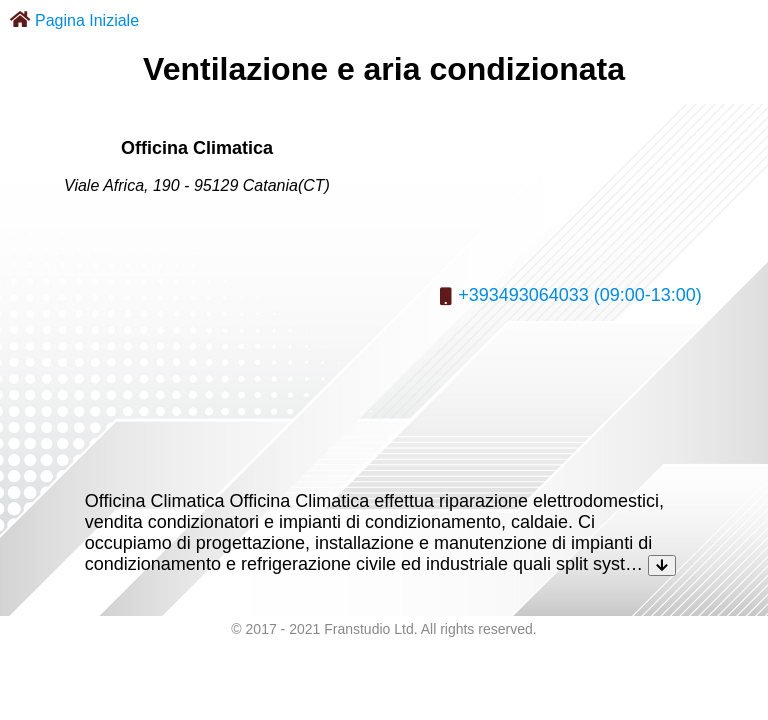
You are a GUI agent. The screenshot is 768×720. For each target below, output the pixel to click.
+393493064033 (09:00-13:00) (580, 295)
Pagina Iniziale (87, 20)
